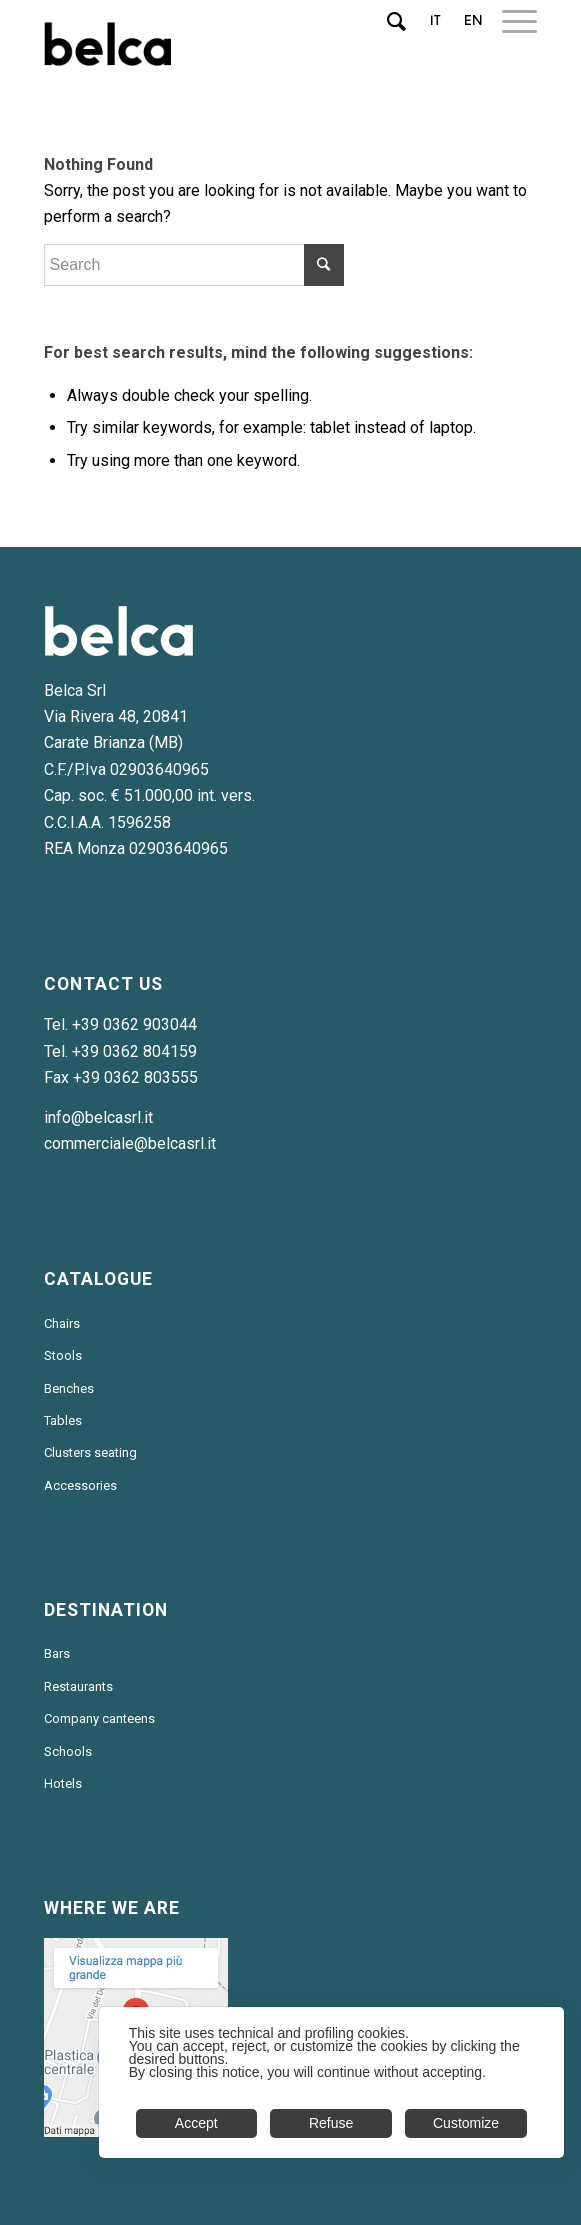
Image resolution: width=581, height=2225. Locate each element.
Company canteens (99, 1718)
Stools (63, 1355)
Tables (63, 1420)
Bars (57, 1653)
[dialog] (331, 2082)
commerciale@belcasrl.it (130, 1143)
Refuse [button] (331, 2123)
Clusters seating (90, 1452)
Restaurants (78, 1686)
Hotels (63, 1783)
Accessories (80, 1485)
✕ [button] (538, 2034)
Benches (69, 1388)
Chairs (62, 1323)
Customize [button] (466, 2123)
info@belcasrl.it (98, 1117)
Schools (68, 1751)
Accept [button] (196, 2123)
